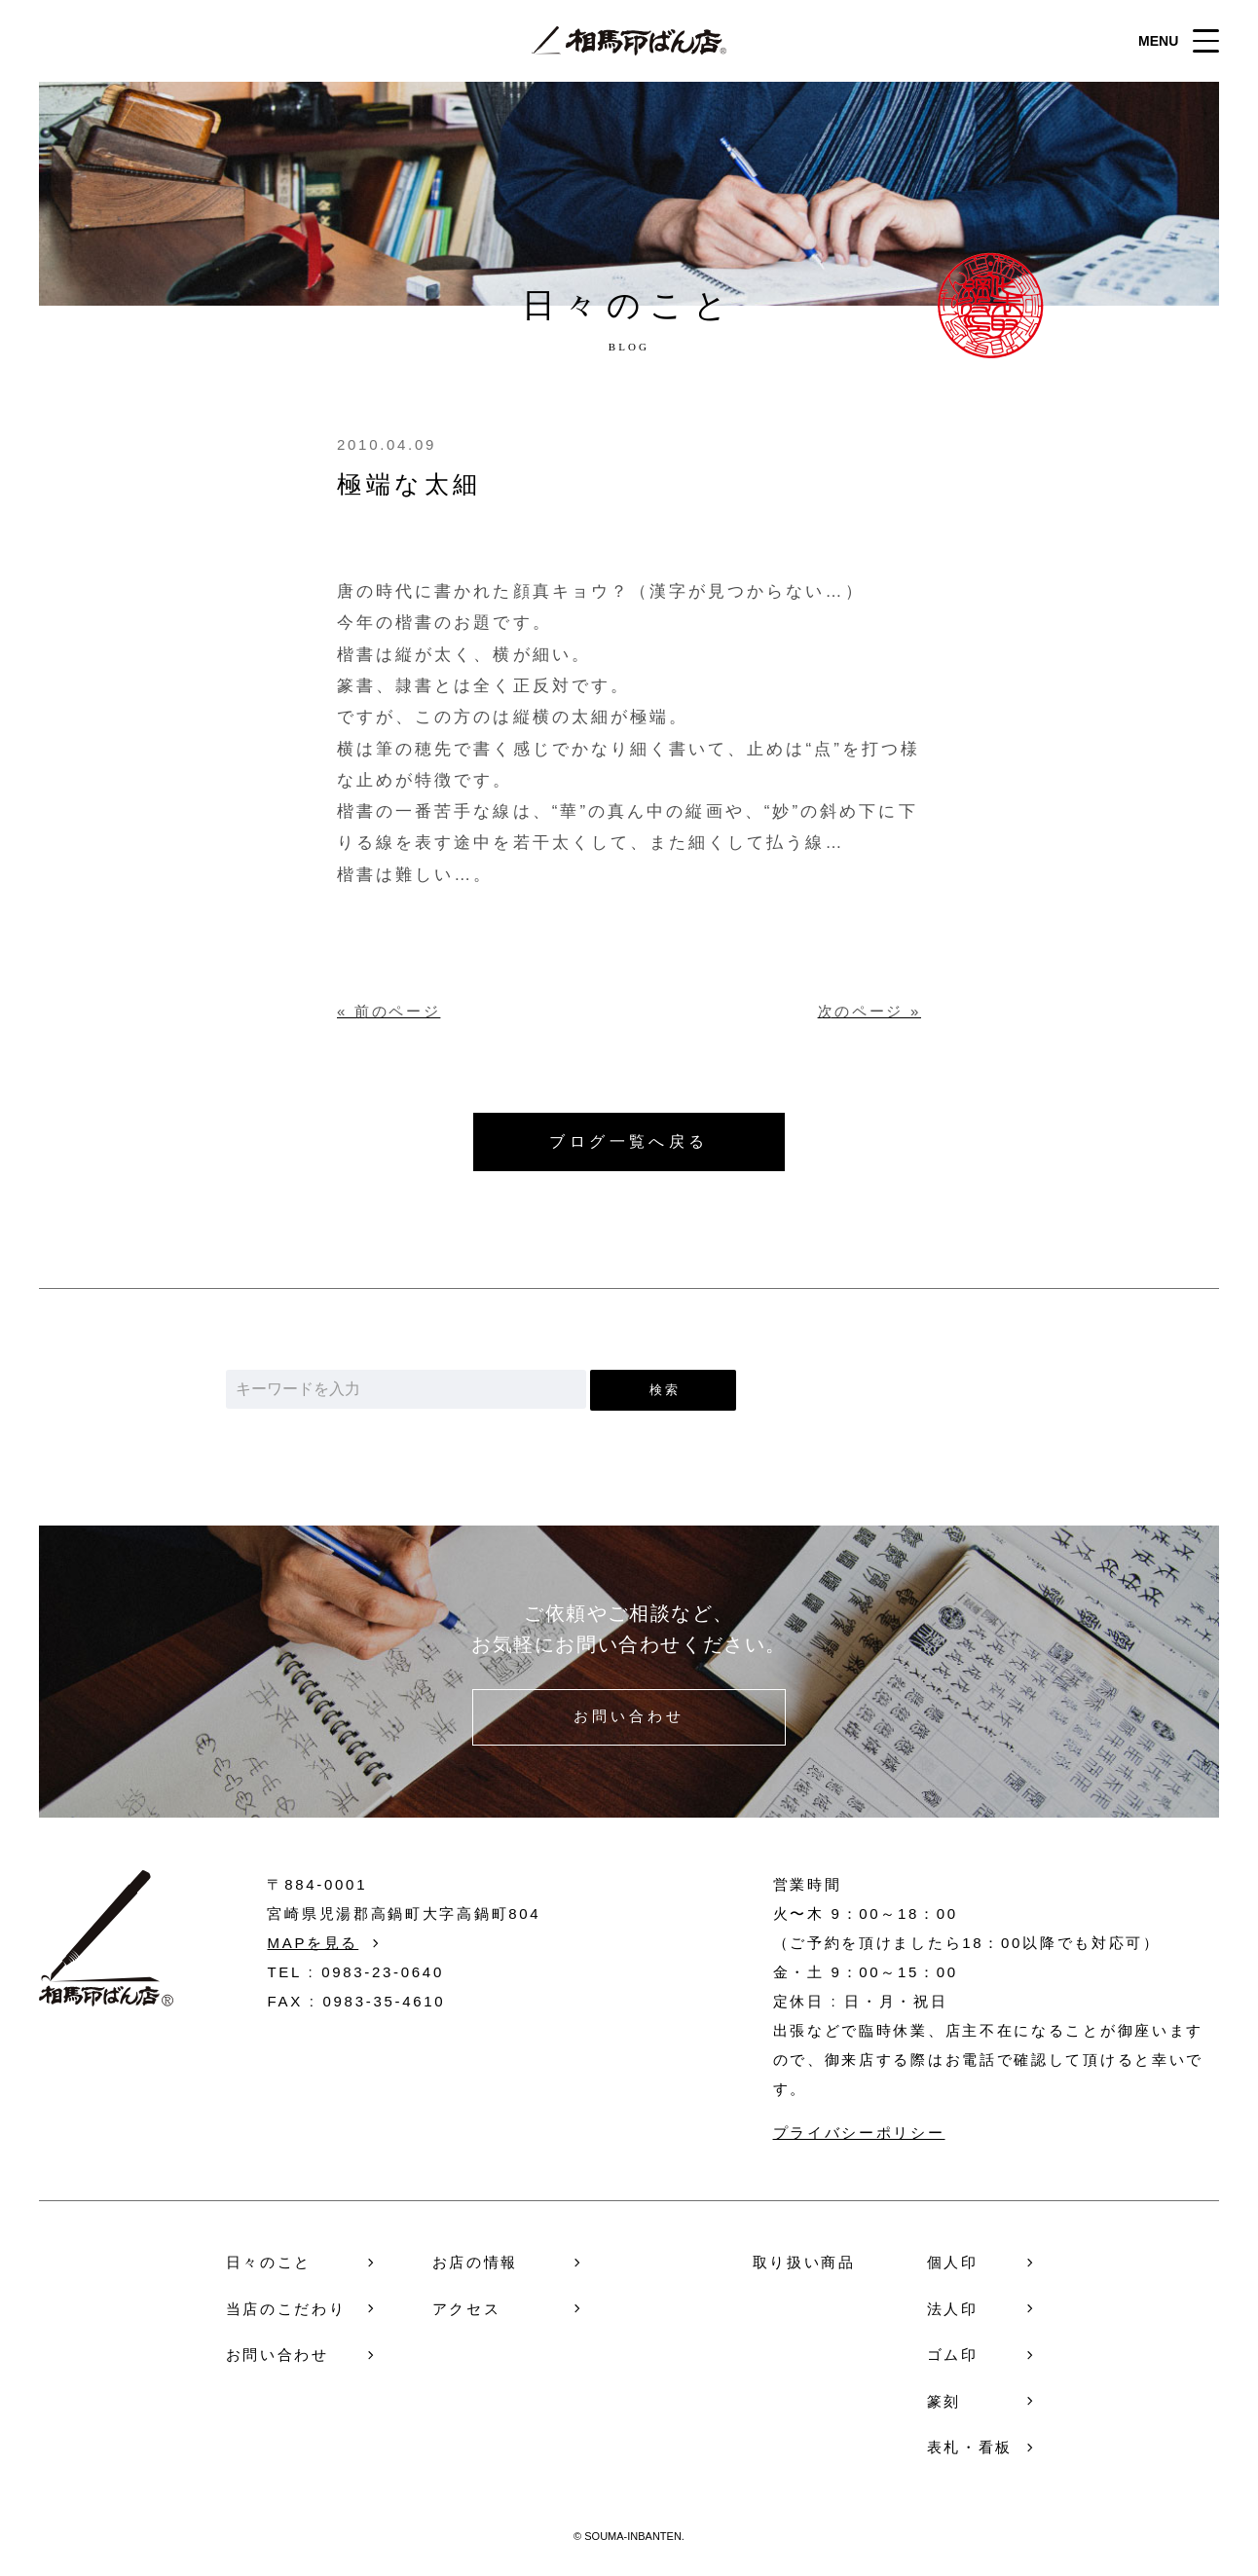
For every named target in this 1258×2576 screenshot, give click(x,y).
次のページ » (869, 1011)
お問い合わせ (629, 1717)
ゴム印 (953, 2354)
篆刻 (944, 2401)
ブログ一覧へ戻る (629, 1141)
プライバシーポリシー (859, 2132)
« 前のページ (388, 1011)
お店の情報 (475, 2262)
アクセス (466, 2308)
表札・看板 (970, 2447)
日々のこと (269, 2262)
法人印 (953, 2308)
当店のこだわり (286, 2308)
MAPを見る (312, 1942)
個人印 (953, 2262)
